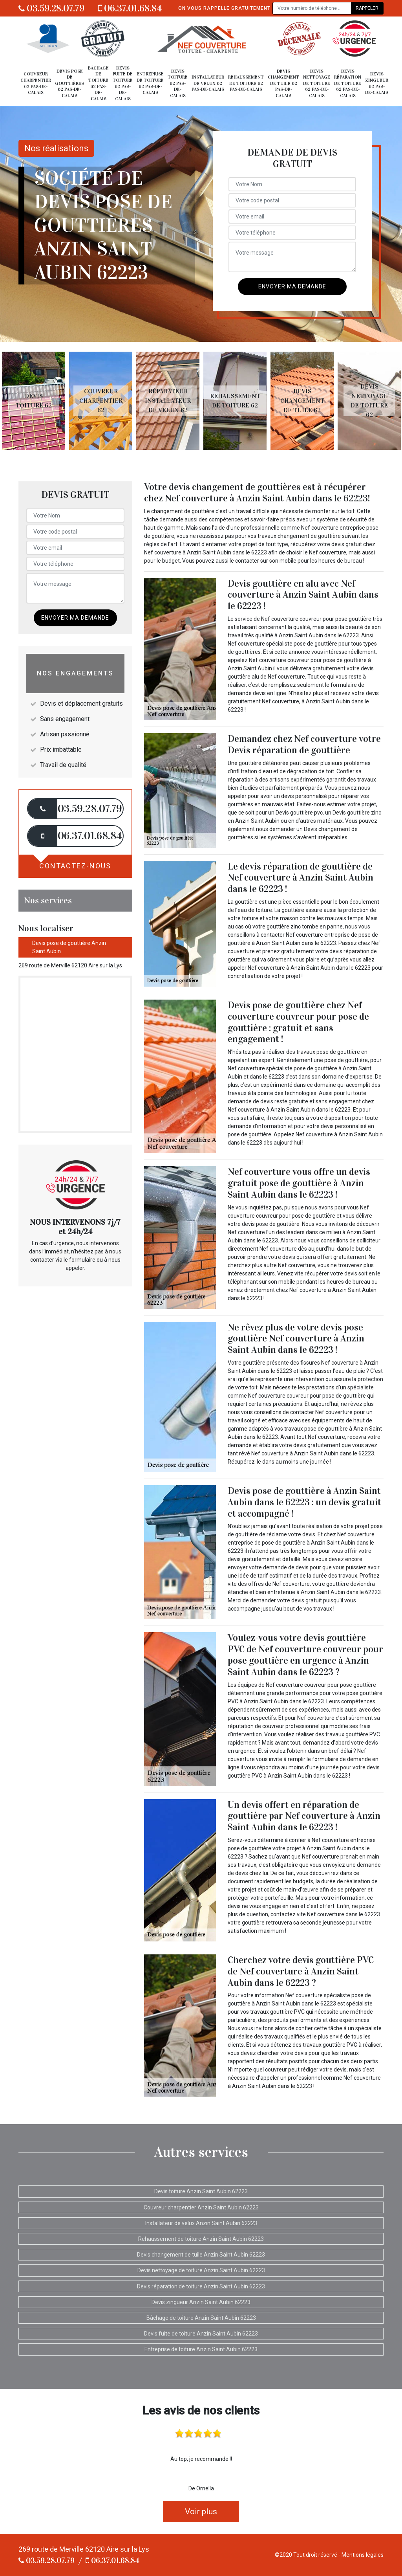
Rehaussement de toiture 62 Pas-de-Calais (246, 83)
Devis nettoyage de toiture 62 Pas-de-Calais (316, 83)
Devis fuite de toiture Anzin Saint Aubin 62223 (201, 2333)
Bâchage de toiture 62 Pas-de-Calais (98, 83)
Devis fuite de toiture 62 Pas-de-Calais (123, 83)
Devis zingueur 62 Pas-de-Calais (376, 83)
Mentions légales (363, 2555)
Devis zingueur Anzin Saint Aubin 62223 (201, 2302)
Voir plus (201, 2511)
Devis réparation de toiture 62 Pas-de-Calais (347, 83)
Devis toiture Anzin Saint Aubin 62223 (201, 2191)
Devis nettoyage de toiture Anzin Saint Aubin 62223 (201, 2270)
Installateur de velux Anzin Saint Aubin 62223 (201, 2223)
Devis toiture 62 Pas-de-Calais (178, 83)
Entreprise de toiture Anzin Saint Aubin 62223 (201, 2349)
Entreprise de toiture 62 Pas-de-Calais (150, 83)
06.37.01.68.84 (130, 8)
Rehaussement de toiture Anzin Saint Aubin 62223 (201, 2239)
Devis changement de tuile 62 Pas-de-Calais (283, 83)
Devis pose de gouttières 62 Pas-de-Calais (69, 83)
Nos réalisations (56, 148)
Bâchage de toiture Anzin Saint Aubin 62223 (201, 2318)
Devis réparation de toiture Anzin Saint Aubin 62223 (201, 2286)
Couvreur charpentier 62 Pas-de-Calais (35, 83)
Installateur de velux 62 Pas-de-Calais (208, 83)
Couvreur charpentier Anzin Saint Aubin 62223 (201, 2207)
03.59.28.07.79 (51, 8)
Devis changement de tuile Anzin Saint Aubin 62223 (201, 2254)
